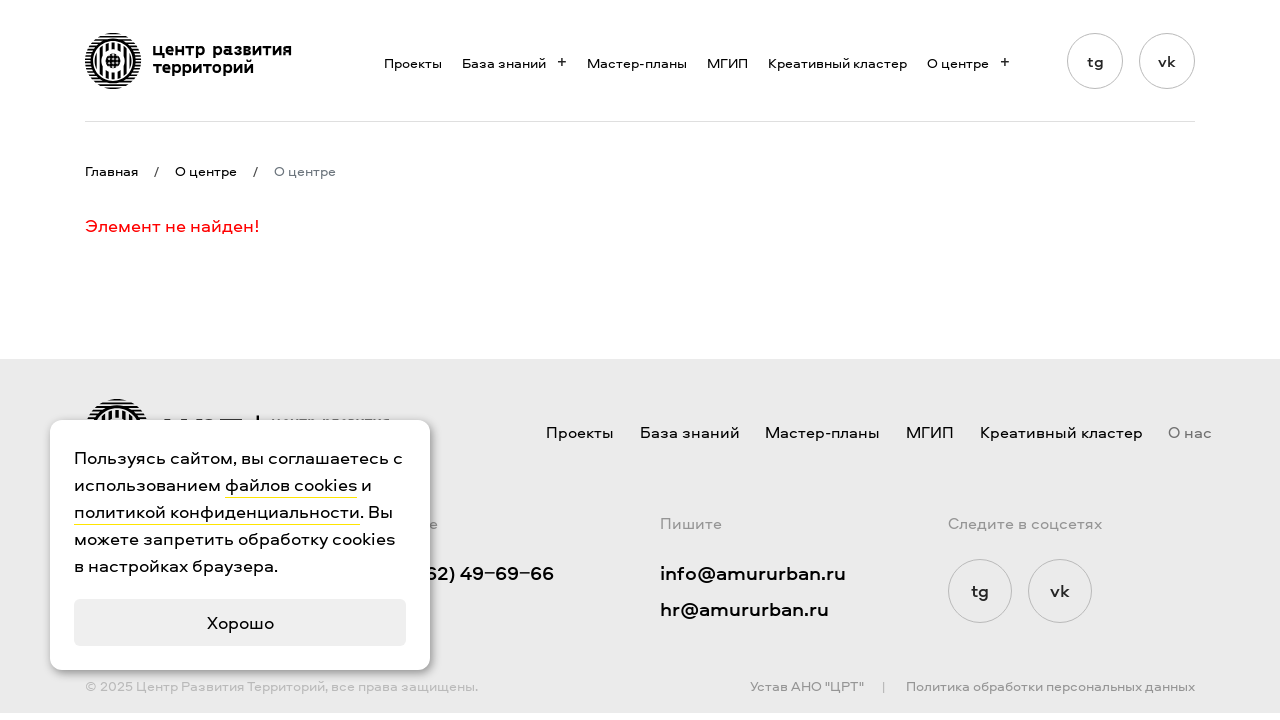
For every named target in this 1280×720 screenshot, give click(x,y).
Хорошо (240, 622)
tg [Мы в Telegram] (1095, 61)
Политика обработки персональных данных (1050, 685)
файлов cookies (291, 484)
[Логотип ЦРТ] (188, 61)
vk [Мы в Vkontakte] (1167, 61)
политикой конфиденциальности (217, 511)
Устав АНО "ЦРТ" (807, 685)
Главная (111, 171)
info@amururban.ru (753, 572)
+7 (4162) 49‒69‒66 (463, 572)
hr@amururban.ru (744, 608)
